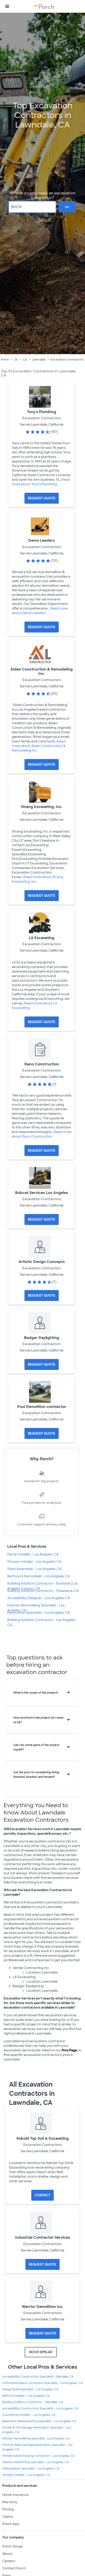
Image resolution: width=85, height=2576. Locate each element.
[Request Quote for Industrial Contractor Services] (42, 2264)
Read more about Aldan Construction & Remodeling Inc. (39, 745)
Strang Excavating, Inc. (41, 806)
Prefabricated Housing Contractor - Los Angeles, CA (38, 2456)
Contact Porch (14, 2568)
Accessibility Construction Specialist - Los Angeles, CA (40, 2408)
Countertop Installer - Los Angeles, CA (29, 2415)
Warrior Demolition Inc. (42, 2306)
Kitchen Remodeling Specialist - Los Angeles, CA (36, 2438)
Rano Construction (41, 1064)
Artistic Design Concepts (42, 1261)
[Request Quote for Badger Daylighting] (41, 1364)
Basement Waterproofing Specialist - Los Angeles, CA (39, 2421)
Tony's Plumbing (41, 411)
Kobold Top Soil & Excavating (43, 2138)
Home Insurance (15, 2495)
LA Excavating (41, 937)
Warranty (9, 2502)
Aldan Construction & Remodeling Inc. (41, 671)
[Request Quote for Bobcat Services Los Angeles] (41, 1219)
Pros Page (69, 2050)
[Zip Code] (32, 207)
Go (67, 206)
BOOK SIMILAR (40, 2352)
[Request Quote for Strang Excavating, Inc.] (41, 895)
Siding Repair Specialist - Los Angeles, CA (31, 2468)
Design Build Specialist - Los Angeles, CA (30, 2389)
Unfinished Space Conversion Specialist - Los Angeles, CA (42, 2383)
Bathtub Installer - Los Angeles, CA (26, 2396)
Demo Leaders (41, 540)
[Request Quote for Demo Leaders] (41, 627)
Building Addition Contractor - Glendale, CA (32, 2402)
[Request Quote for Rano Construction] (41, 1150)
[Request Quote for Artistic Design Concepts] (41, 1295)
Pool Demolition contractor (41, 1406)
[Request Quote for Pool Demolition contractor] (41, 1433)
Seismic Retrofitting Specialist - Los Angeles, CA (35, 2462)
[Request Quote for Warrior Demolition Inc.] (42, 2333)
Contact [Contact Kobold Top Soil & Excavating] (42, 2195)
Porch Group (12, 2546)
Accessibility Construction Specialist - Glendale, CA (38, 2376)
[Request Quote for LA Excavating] (41, 1021)
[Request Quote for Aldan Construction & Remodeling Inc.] (41, 764)
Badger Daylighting (41, 1337)
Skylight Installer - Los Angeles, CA (26, 2475)
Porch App (10, 2524)
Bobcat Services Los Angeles (41, 1192)
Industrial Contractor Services (42, 2237)
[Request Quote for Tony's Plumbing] (41, 498)
